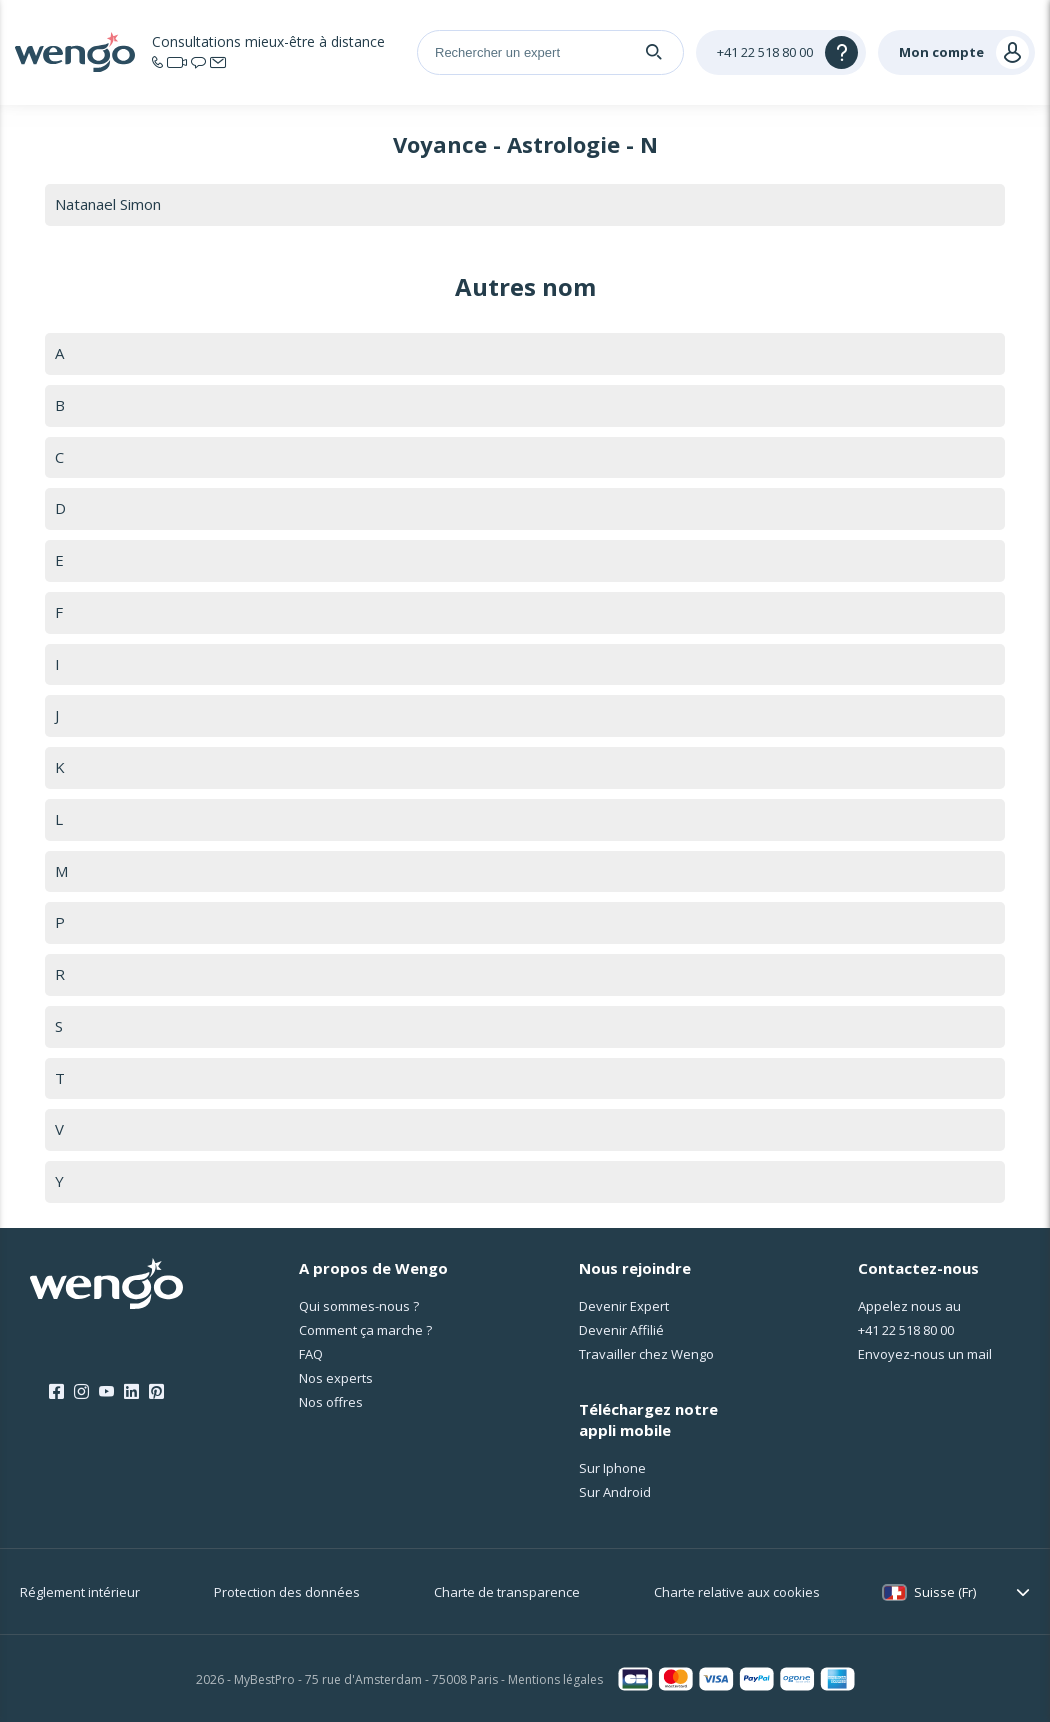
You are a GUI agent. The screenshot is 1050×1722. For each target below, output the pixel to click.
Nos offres (331, 1402)
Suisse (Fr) (945, 1592)
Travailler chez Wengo (646, 1354)
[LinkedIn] (131, 1392)
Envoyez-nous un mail (925, 1354)
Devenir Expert (624, 1306)
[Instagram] (81, 1392)
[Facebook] (56, 1392)
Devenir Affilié (621, 1330)
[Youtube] (106, 1392)
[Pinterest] (156, 1392)
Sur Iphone (612, 1468)
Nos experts (336, 1378)
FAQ (311, 1354)
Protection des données (287, 1592)
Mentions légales (555, 1679)
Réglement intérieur (80, 1592)
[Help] (781, 52)
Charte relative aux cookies (737, 1592)
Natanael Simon (108, 204)
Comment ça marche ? (365, 1330)
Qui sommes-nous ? (359, 1306)
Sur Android (615, 1492)
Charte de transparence (507, 1592)
